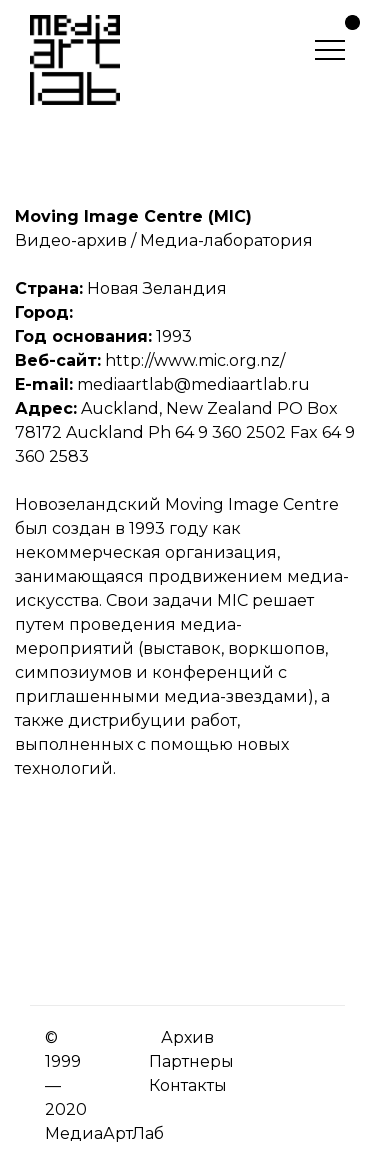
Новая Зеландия (157, 288)
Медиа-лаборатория (226, 240)
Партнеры (191, 1061)
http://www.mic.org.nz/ (195, 360)
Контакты (188, 1085)
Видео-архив (71, 240)
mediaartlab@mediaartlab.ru (193, 384)
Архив (187, 1037)
